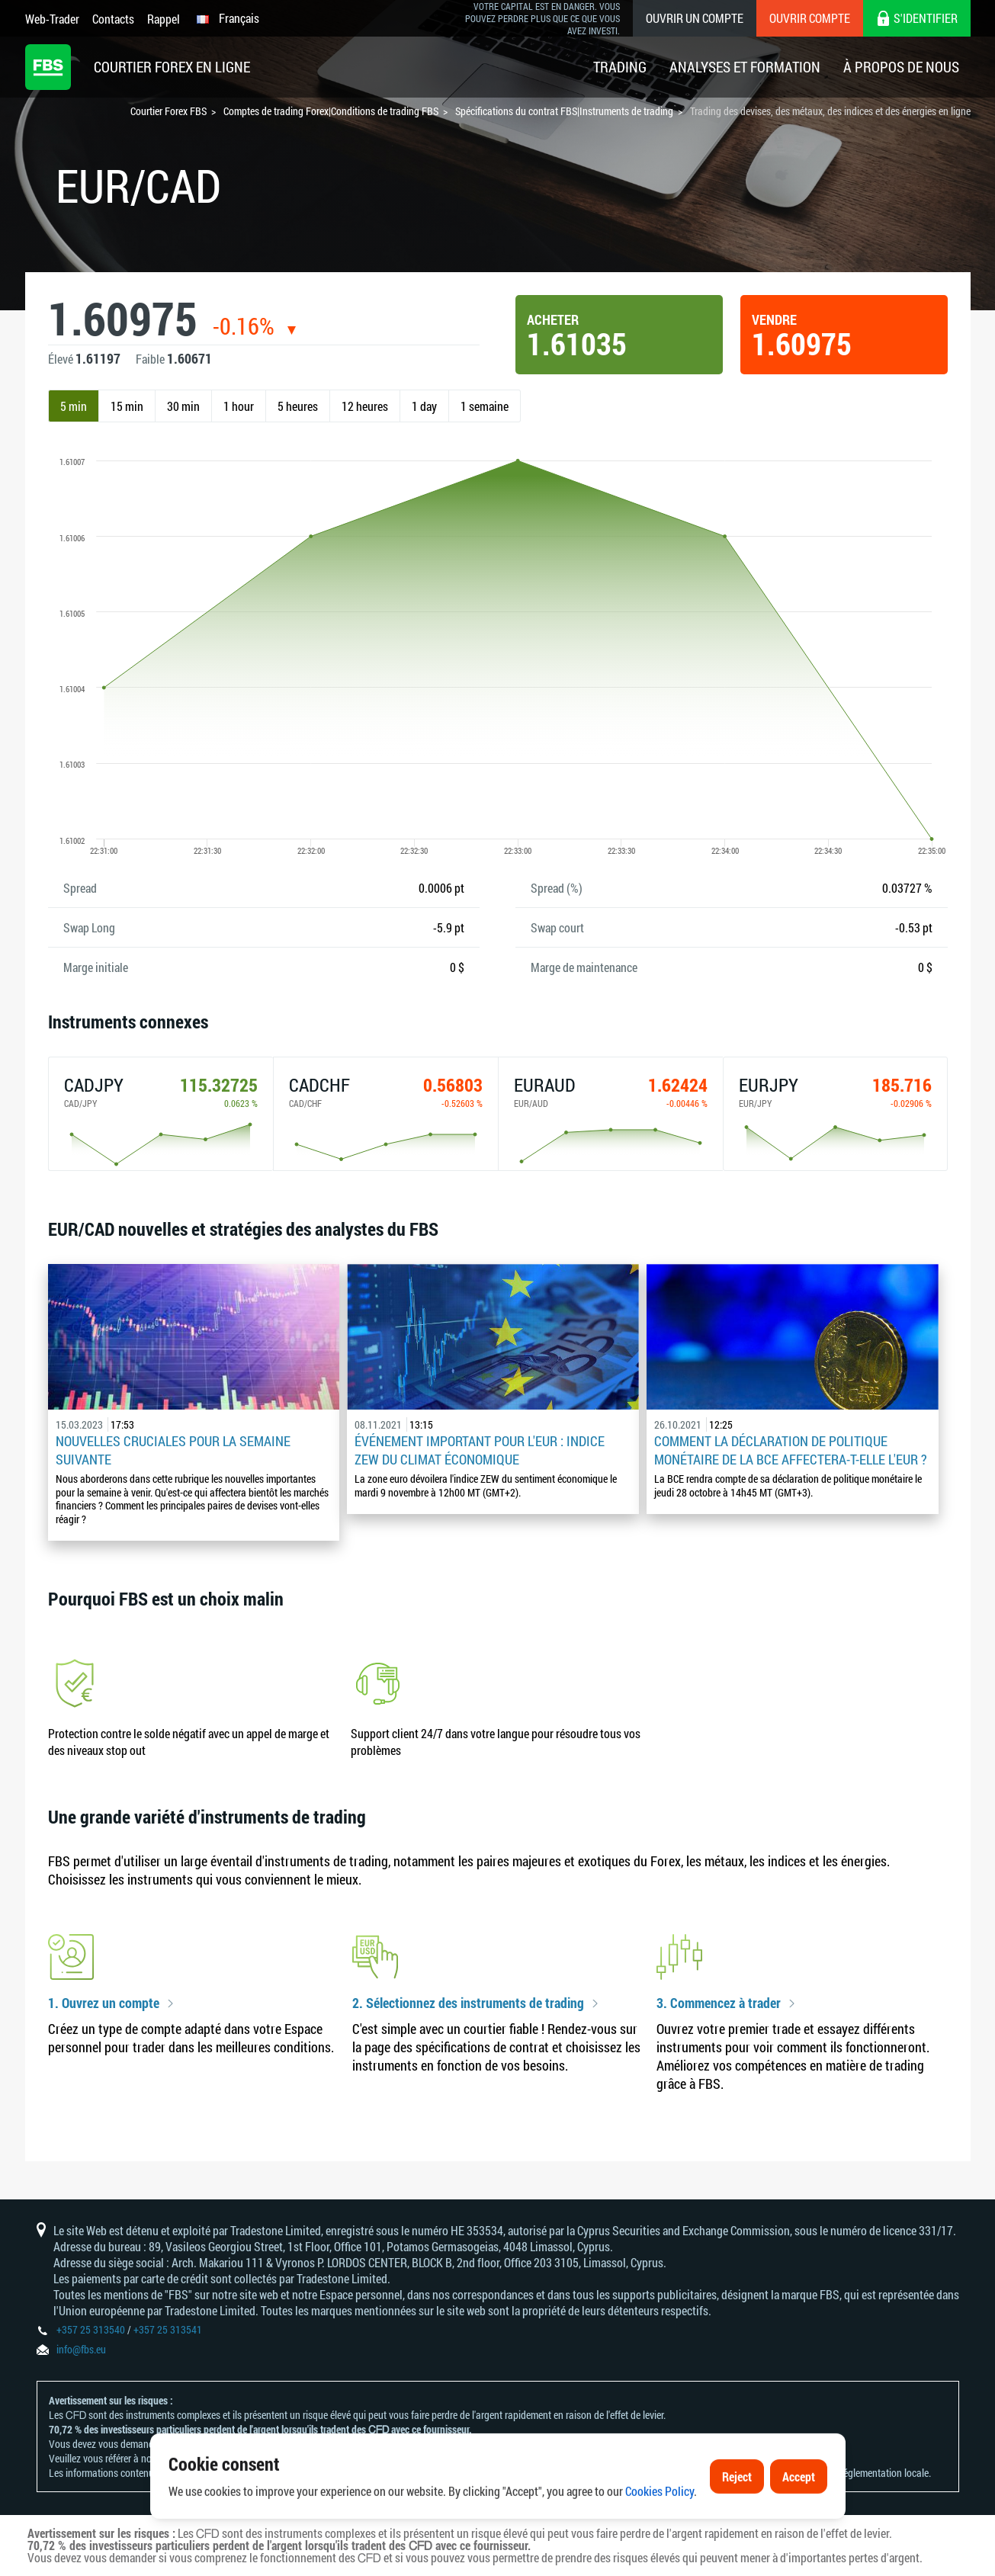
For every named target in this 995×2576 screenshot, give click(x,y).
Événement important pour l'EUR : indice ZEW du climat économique (480, 1450)
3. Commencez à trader (718, 2003)
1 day (424, 406)
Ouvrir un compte (694, 18)
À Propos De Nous (901, 66)
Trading (620, 66)
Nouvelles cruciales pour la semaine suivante (173, 1450)
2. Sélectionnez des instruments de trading (468, 2003)
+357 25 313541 (167, 2329)
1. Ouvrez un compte (103, 2003)
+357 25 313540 (90, 2329)
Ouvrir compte (809, 18)
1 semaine (485, 406)
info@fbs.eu (81, 2349)
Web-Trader (52, 19)
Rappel (163, 19)
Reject (737, 2526)
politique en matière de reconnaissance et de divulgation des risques (305, 2458)
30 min (183, 406)
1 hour (238, 406)
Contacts (113, 19)
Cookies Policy (659, 2541)
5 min (73, 406)
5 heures (298, 406)
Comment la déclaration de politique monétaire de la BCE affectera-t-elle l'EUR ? (790, 1450)
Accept (798, 2526)
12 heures (365, 406)
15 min (127, 406)
